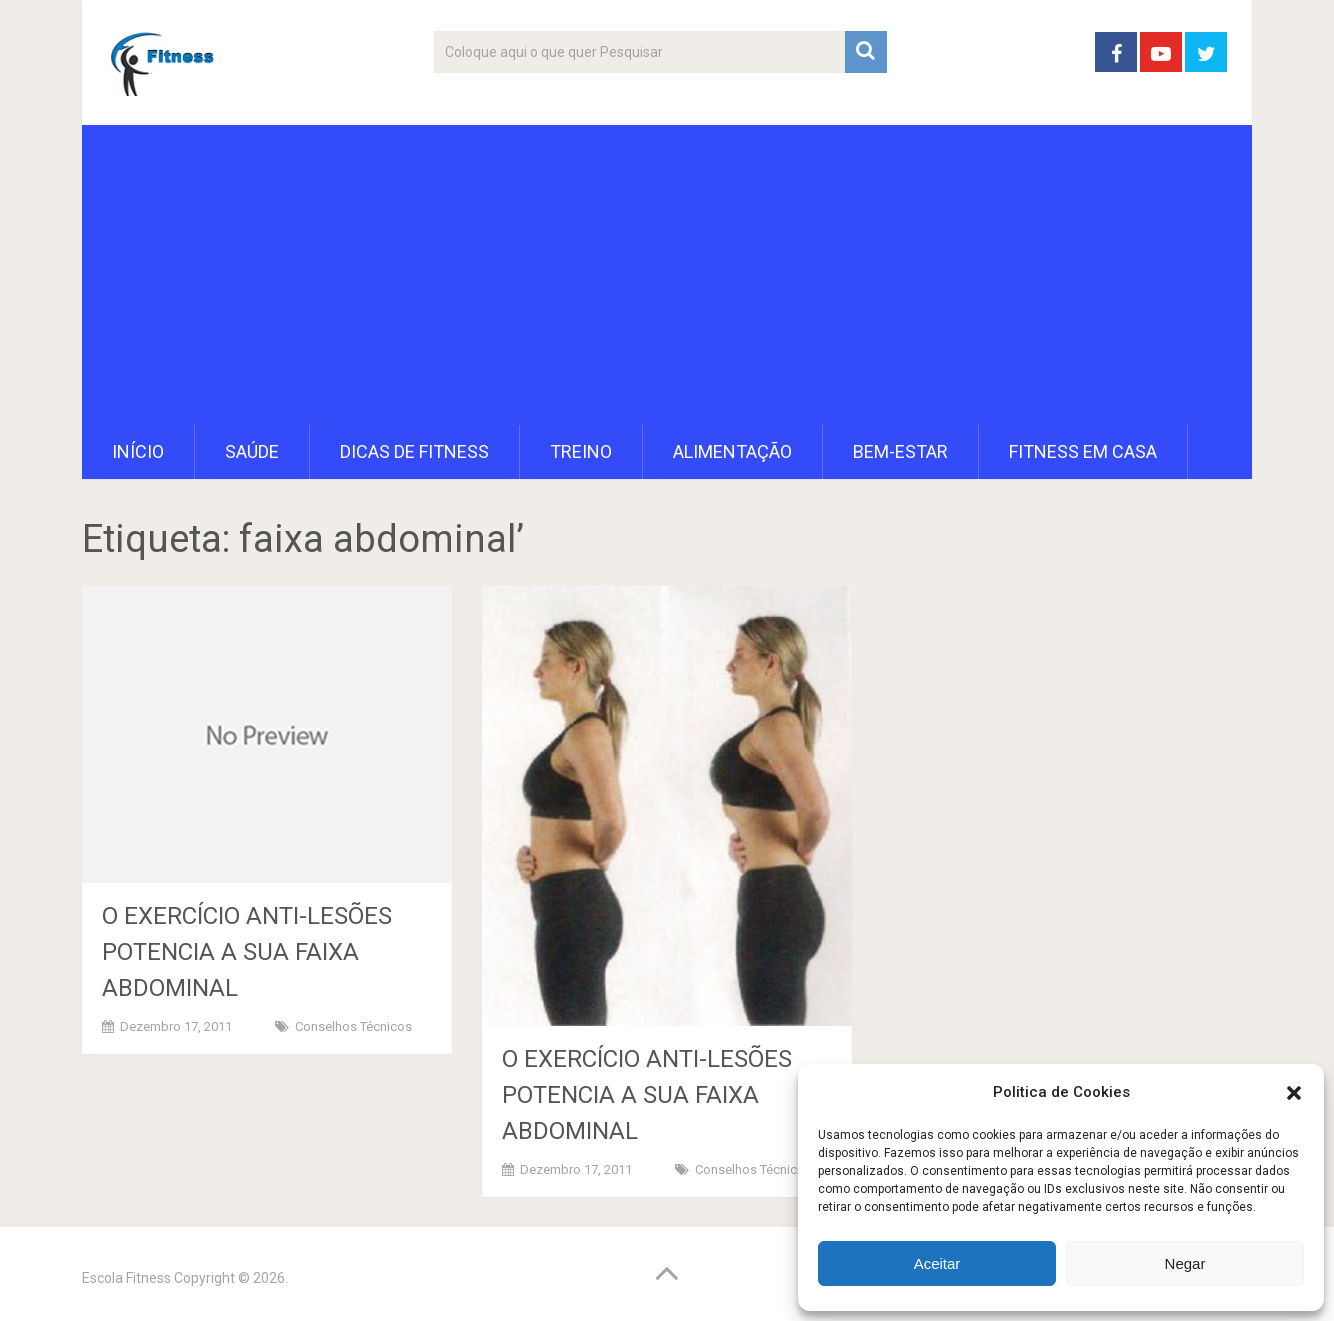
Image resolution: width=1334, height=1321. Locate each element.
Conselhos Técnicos (353, 1026)
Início (138, 451)
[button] (1294, 1093)
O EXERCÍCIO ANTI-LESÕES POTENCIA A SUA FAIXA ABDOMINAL (247, 952)
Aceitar (937, 1263)
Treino (581, 451)
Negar (1185, 1263)
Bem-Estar (900, 451)
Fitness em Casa (1083, 451)
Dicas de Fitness (414, 451)
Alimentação (732, 451)
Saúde (252, 451)
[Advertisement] (667, 275)
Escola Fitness (126, 1278)
